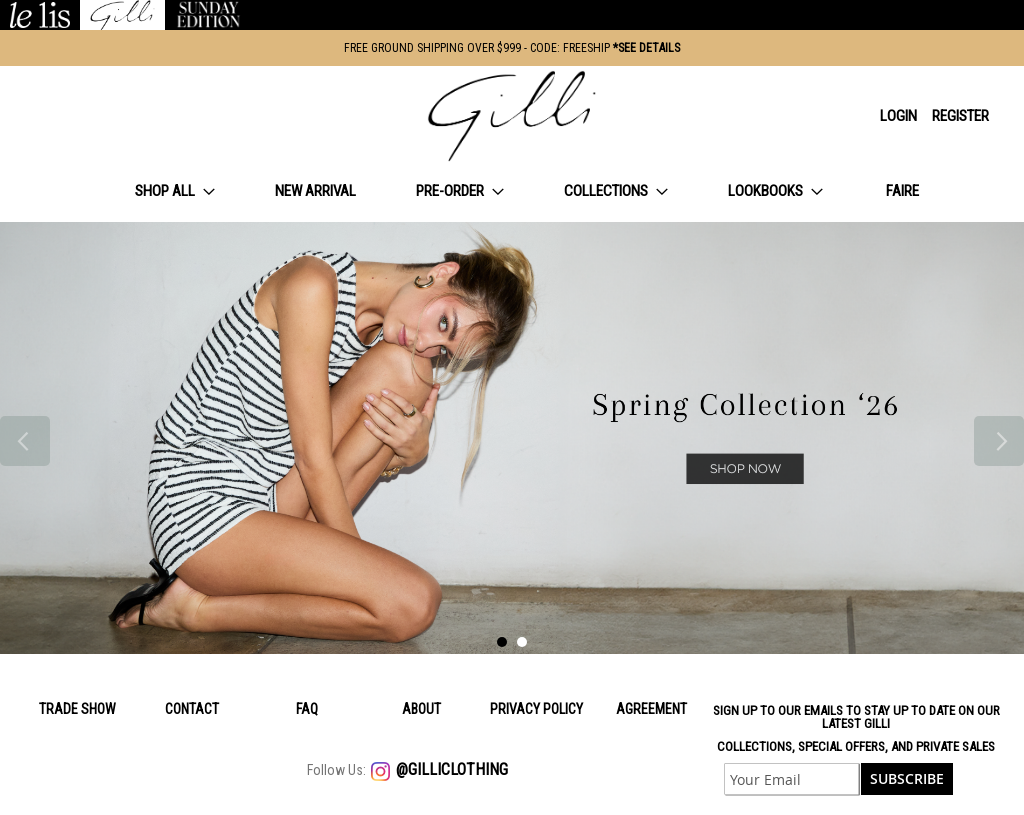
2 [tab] (522, 642)
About (421, 709)
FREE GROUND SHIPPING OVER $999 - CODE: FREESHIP (512, 48)
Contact (192, 709)
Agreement (651, 709)
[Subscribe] (907, 779)
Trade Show (77, 709)
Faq (307, 709)
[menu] (512, 191)
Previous (25, 441)
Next (999, 441)
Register (960, 116)
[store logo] (512, 116)
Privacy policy (536, 709)
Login (898, 116)
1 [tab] (502, 642)
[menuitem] (175, 191)
